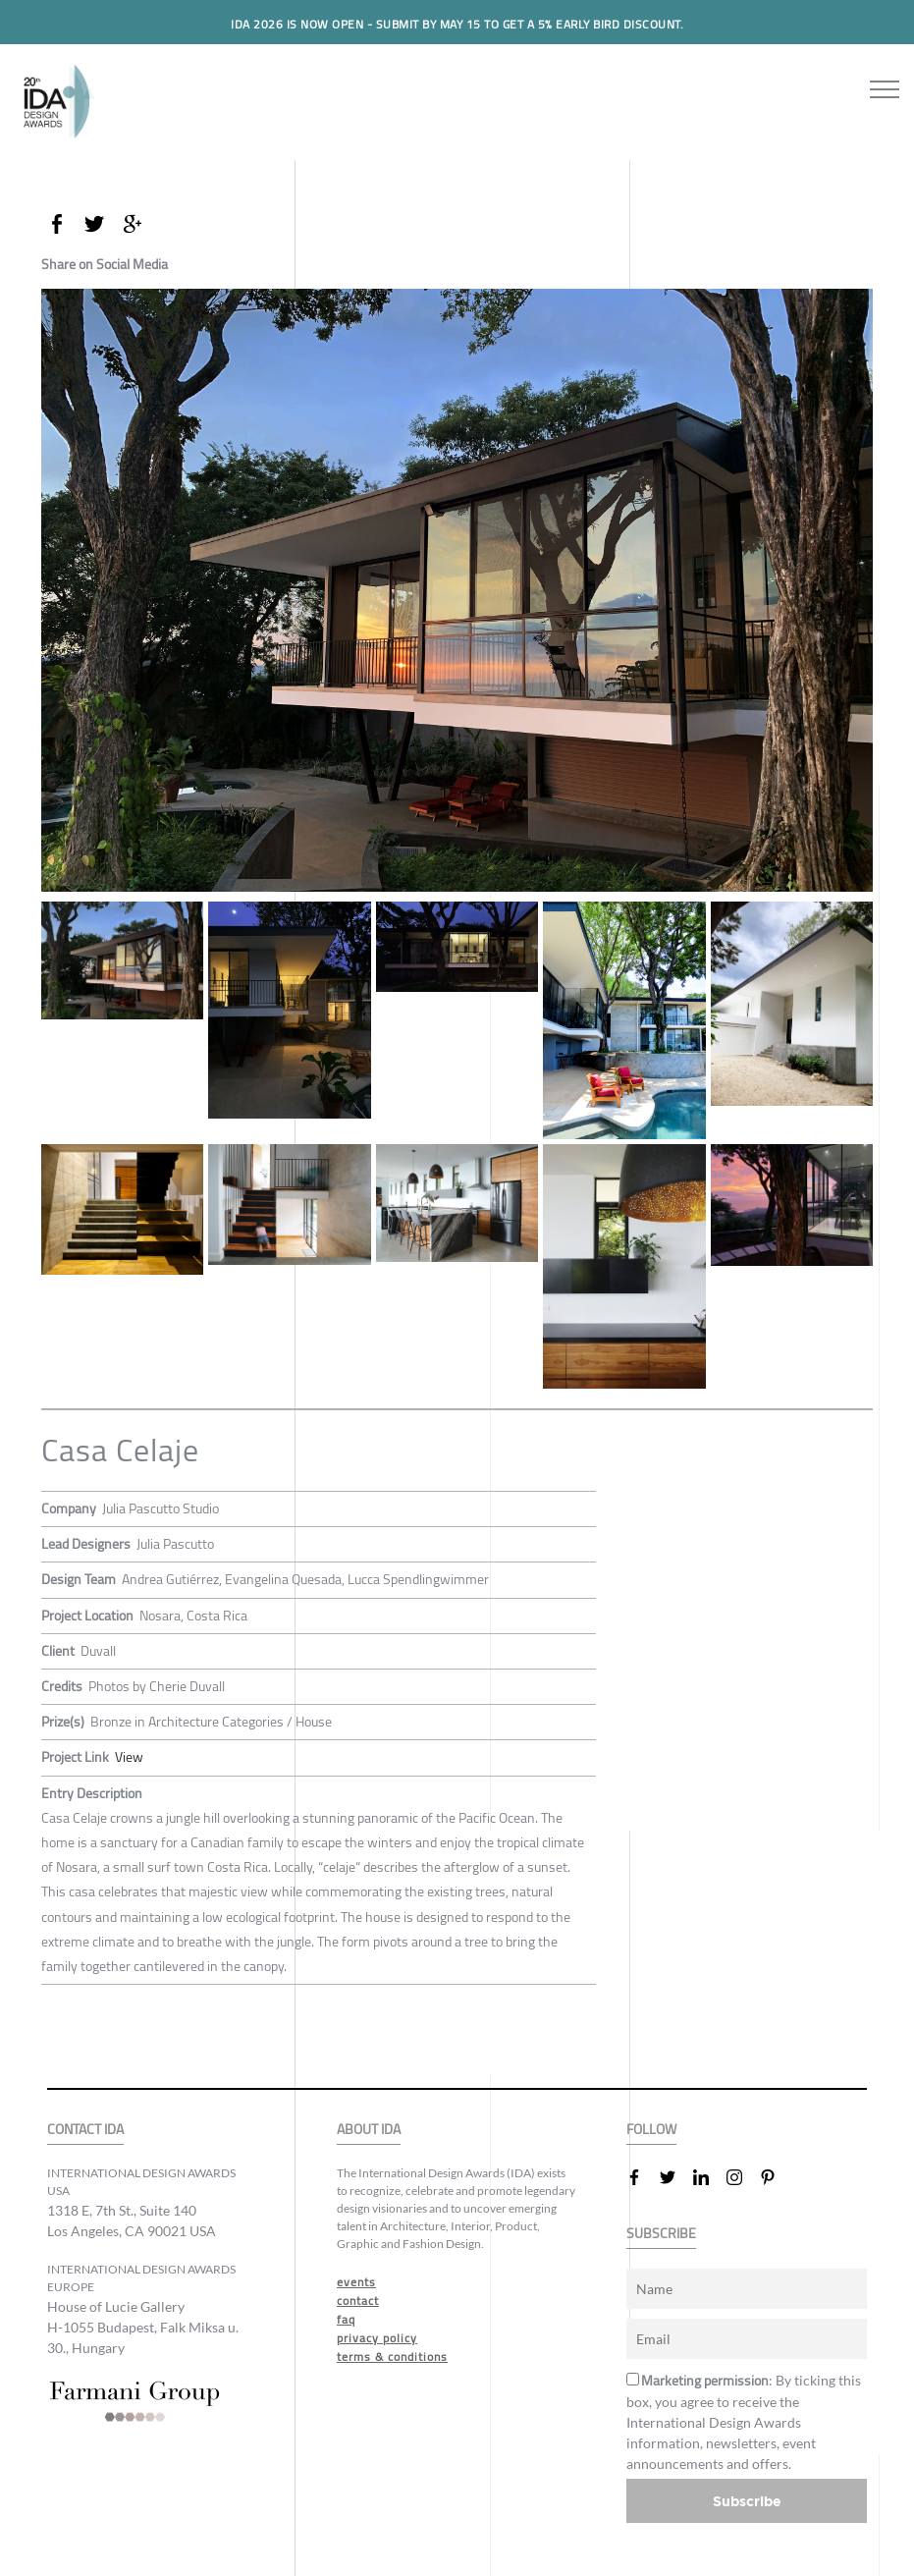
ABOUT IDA (369, 2128)
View (129, 1757)
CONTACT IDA (85, 2128)
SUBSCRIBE (661, 2232)
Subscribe (747, 2500)
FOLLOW (651, 2128)
